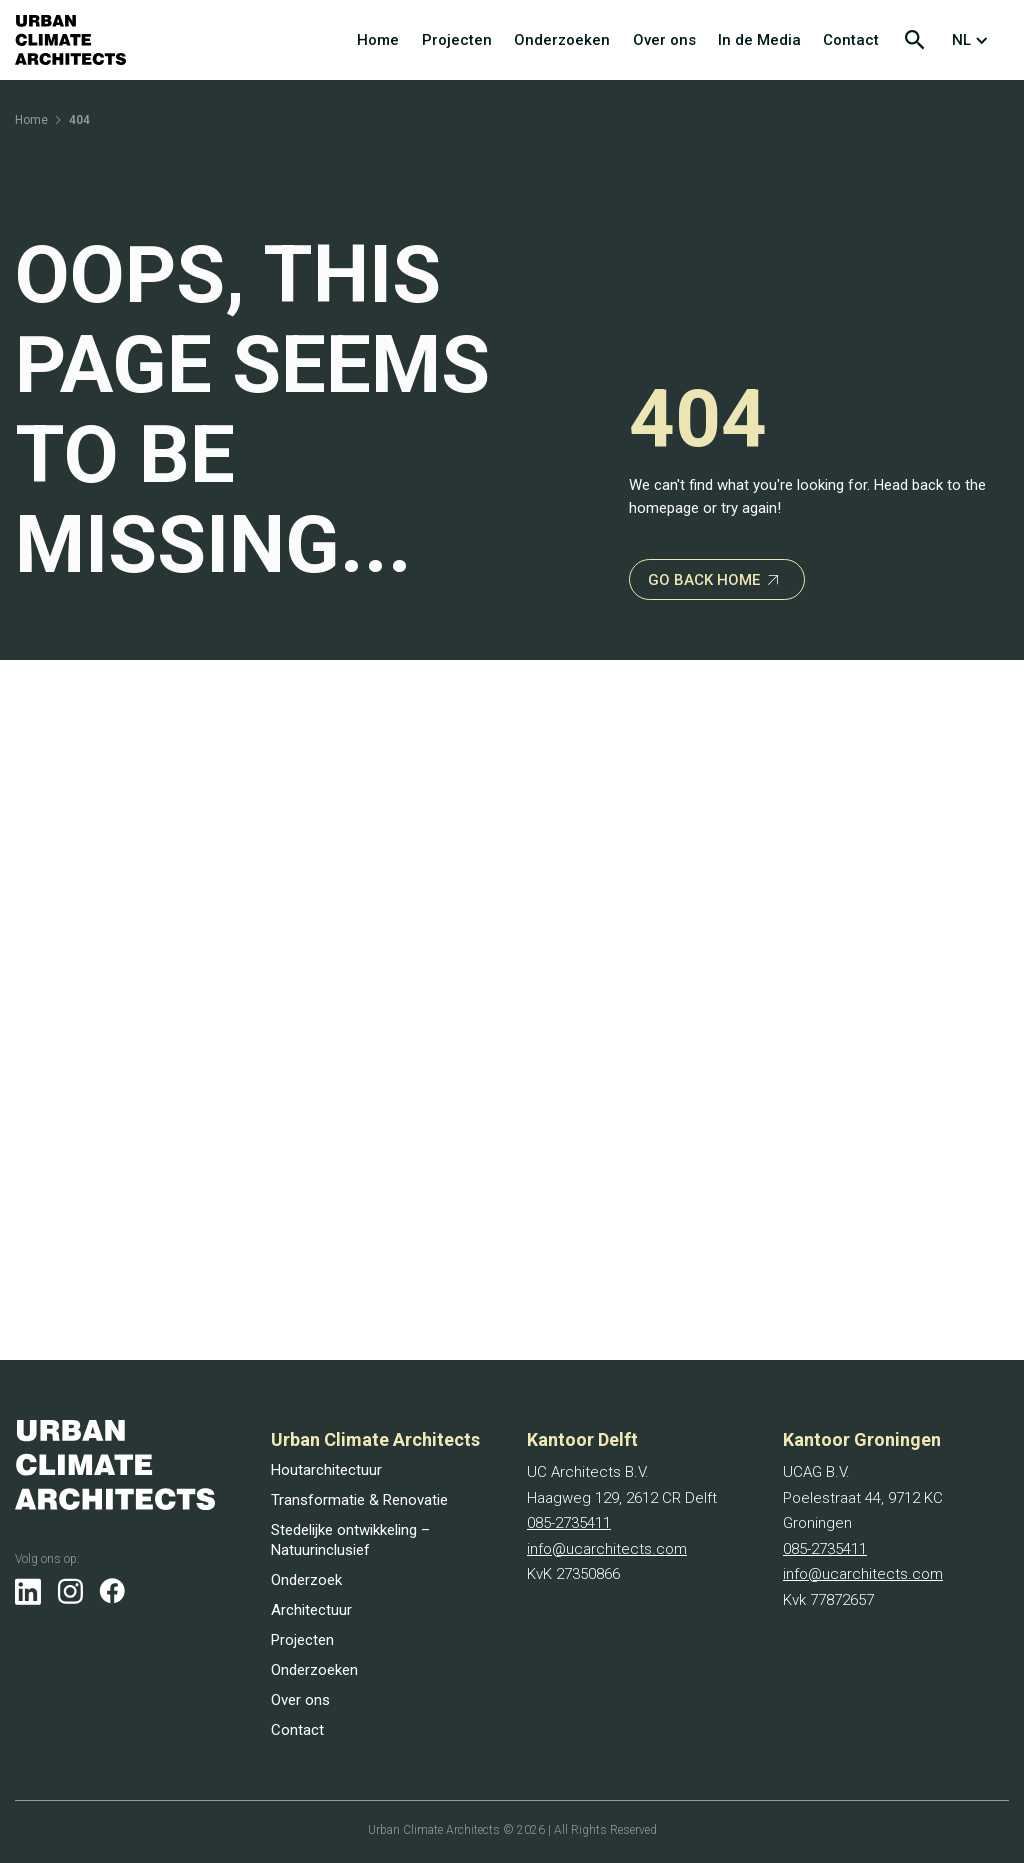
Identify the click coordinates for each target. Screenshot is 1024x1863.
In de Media (759, 40)
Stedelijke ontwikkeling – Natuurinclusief (350, 1540)
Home (378, 40)
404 (79, 120)
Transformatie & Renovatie (359, 1500)
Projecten (457, 40)
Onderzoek (306, 1580)
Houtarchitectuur (326, 1470)
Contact (851, 40)
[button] (974, 40)
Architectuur (311, 1610)
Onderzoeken (562, 40)
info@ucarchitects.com (607, 1549)
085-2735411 (569, 1523)
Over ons (664, 40)
